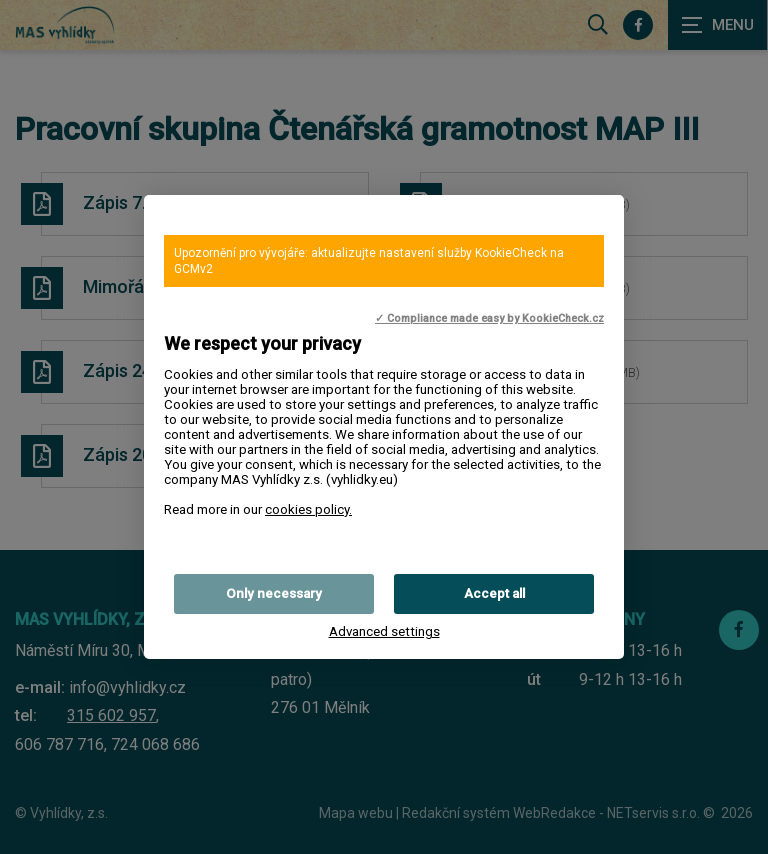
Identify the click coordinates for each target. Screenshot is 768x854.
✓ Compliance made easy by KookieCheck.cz (489, 318)
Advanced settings (384, 631)
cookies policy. (308, 509)
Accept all (494, 593)
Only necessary (274, 593)
